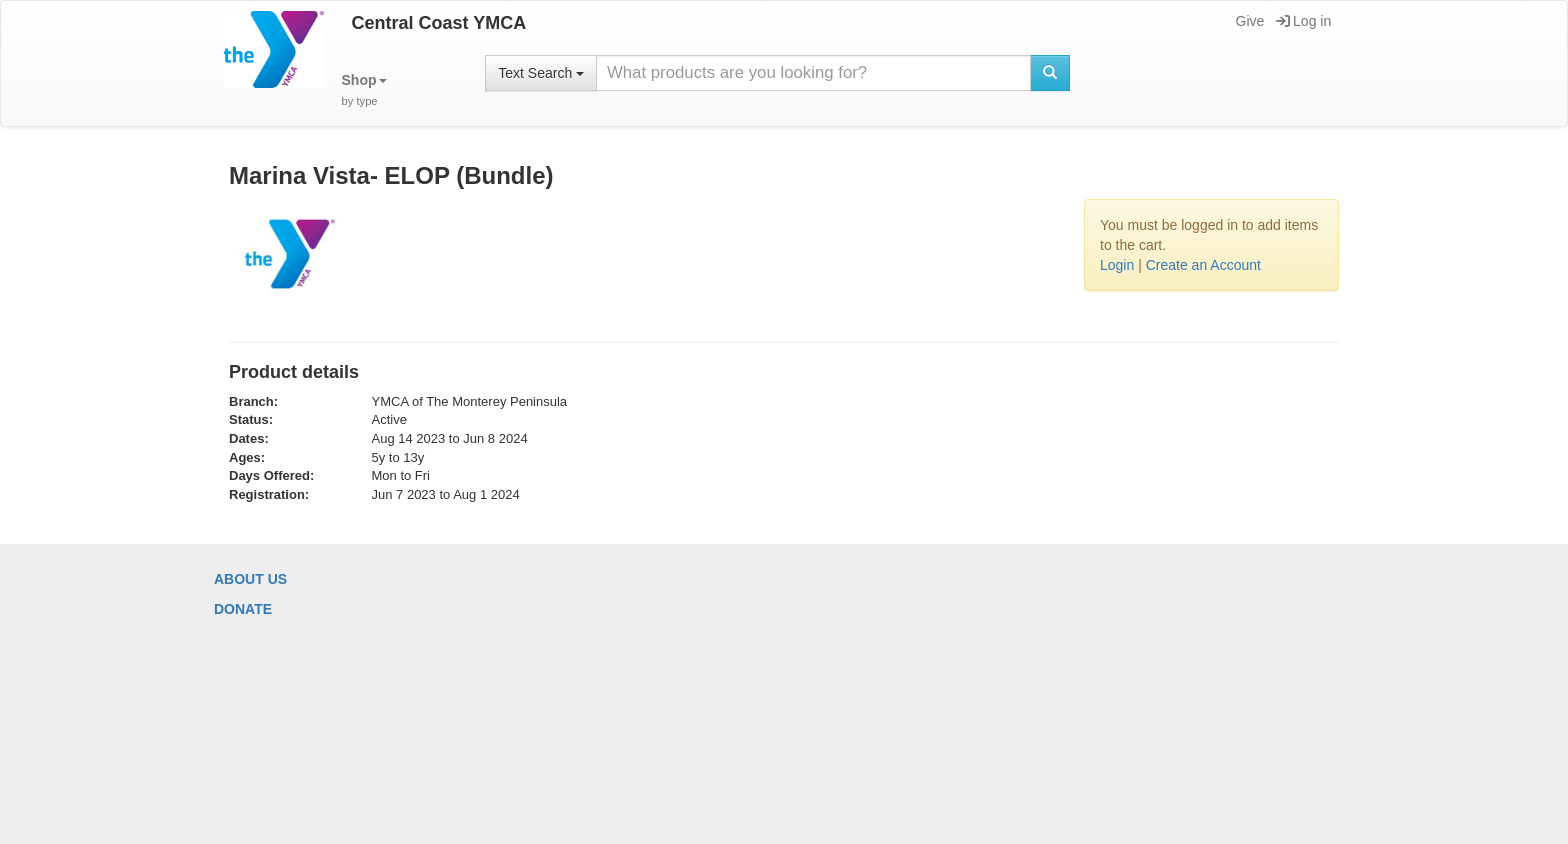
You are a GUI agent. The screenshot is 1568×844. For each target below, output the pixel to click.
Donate (243, 609)
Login (1117, 265)
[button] (364, 90)
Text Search (541, 73)
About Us (250, 579)
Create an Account (1203, 265)
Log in (1303, 21)
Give (1249, 21)
